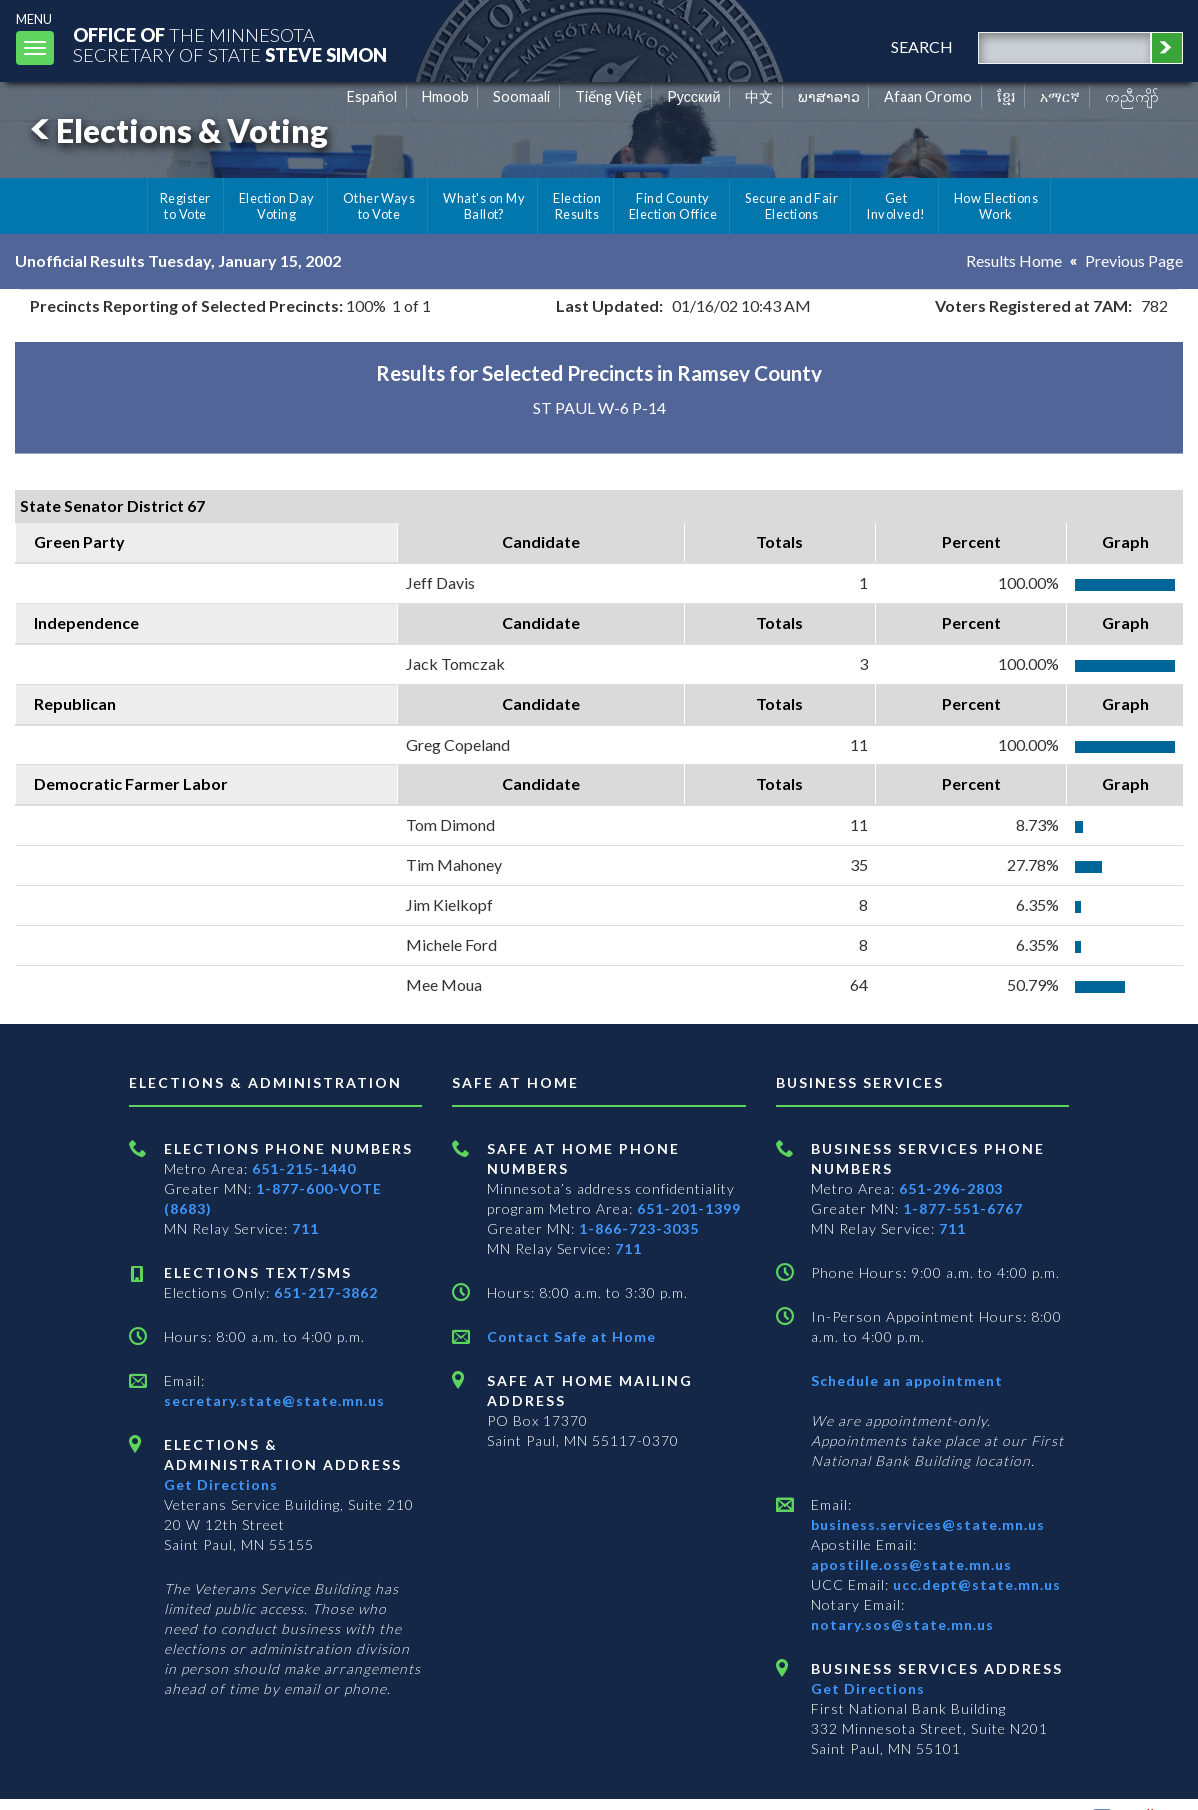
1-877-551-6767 (963, 1208)
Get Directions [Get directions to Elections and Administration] (221, 1484)
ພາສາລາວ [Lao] (829, 96)
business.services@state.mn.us (928, 1524)
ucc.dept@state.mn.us (975, 1584)
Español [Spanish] (372, 96)
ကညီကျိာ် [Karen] (1132, 96)
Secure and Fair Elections (791, 206)
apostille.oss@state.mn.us (911, 1564)
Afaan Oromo (928, 96)
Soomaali (521, 96)
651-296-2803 (951, 1188)
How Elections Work (996, 206)
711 (305, 1228)
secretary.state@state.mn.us (274, 1400)
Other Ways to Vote (379, 206)
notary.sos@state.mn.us (902, 1624)
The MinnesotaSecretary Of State (230, 44)
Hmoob (445, 96)
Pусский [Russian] (694, 96)
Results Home (1014, 260)
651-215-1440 (304, 1168)
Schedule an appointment (907, 1380)
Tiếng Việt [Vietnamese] (608, 96)
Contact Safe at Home (571, 1336)
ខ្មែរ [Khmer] (1006, 96)
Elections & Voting (176, 130)
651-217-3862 (326, 1292)
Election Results (577, 206)
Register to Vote (185, 206)
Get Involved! (895, 206)
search (922, 46)
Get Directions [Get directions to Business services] (868, 1688)
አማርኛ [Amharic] (1060, 96)
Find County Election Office (673, 206)
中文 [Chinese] (759, 96)
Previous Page (1134, 260)
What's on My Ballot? (484, 206)
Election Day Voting (277, 206)
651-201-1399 (689, 1208)
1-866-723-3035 (639, 1228)
